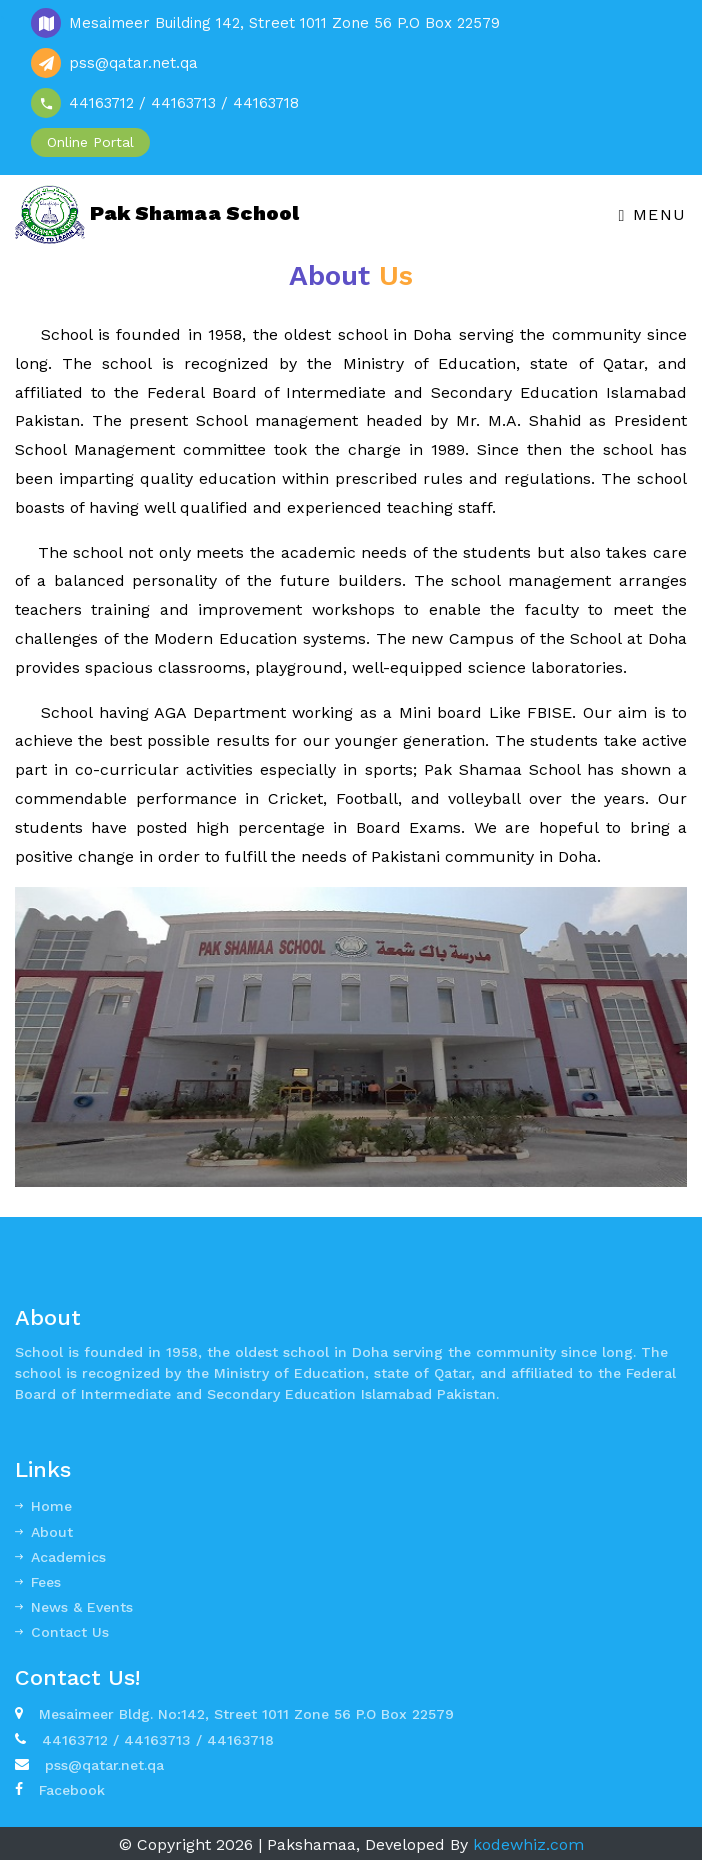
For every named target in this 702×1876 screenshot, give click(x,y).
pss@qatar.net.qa (89, 1765)
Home (43, 1506)
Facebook (60, 1790)
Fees (38, 1582)
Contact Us (62, 1632)
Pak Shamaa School (157, 215)
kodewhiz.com (528, 1844)
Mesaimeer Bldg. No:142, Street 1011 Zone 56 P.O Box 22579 (234, 1714)
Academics (60, 1557)
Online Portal (90, 142)
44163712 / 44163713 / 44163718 (144, 1740)
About (44, 1532)
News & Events (74, 1607)
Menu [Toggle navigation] (653, 214)
